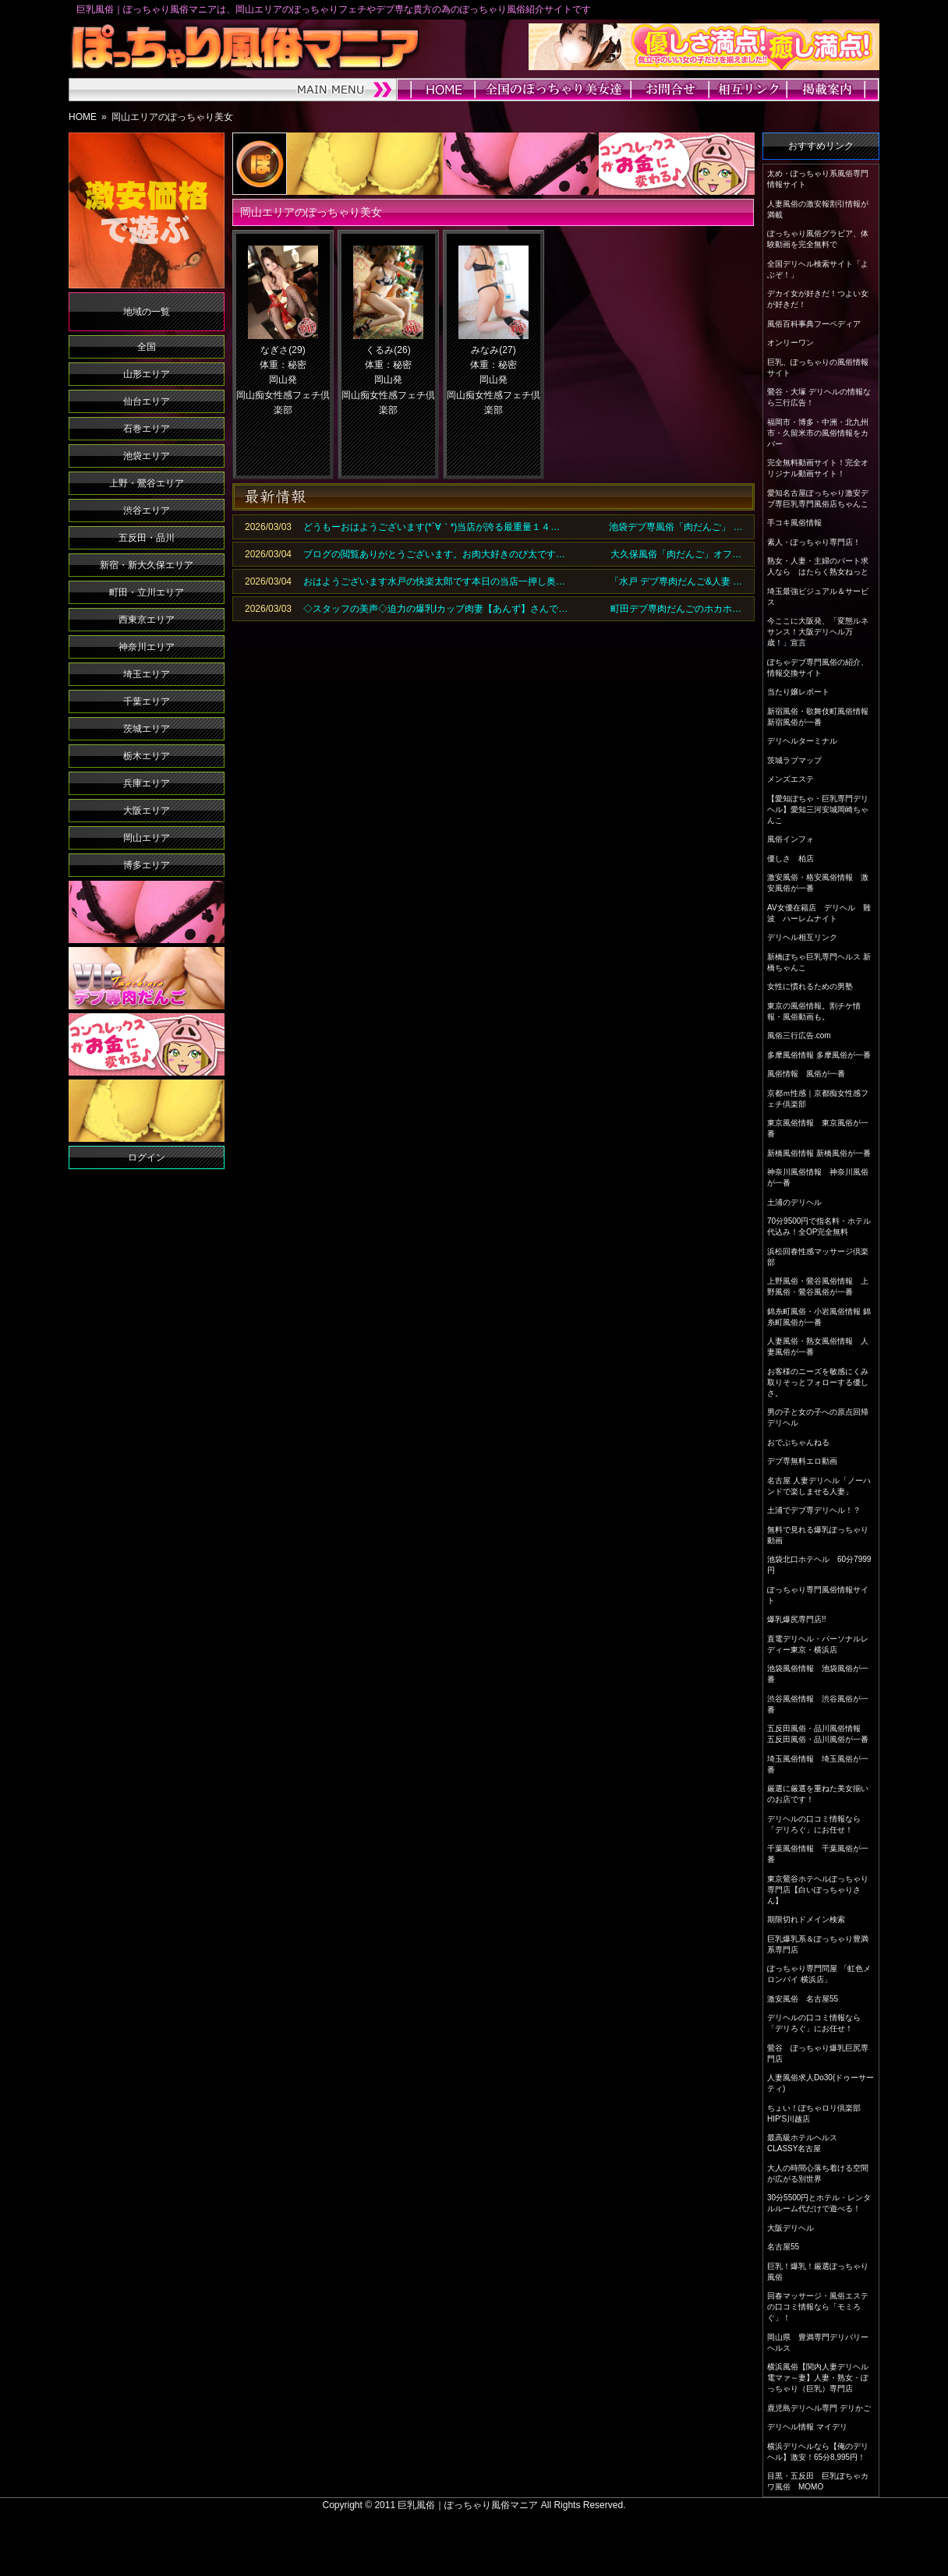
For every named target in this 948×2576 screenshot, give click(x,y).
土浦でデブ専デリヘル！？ (814, 1510)
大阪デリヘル (790, 2228)
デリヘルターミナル (802, 741)
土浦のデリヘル (794, 1202)
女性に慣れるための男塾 (810, 986)
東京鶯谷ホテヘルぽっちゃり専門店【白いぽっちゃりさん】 (817, 1890)
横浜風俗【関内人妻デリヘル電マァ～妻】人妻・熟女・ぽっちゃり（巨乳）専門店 (817, 2377)
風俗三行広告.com (799, 1035)
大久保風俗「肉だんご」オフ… (675, 554)
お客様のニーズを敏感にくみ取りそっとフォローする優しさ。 (817, 1382)
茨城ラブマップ (794, 760)
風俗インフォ (790, 839)
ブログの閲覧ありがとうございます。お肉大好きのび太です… (434, 554)
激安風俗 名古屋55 (802, 1999)
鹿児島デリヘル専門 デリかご (819, 2408)
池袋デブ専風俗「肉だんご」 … (675, 526)
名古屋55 (783, 2246)
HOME (83, 116)
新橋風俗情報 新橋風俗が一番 (819, 1153)
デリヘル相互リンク (802, 937)
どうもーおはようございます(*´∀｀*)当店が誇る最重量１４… (431, 526)
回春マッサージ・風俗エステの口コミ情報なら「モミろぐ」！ (817, 2307)
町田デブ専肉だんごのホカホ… (675, 608)
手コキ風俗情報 (794, 522)
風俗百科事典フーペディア (814, 324)
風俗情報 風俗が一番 (806, 1073)
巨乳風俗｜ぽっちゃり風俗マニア (468, 2505)
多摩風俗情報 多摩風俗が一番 (819, 1055)
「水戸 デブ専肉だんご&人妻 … (676, 581)
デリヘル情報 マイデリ (807, 2426)
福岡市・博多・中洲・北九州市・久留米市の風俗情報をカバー (817, 433)
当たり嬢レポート (798, 691)
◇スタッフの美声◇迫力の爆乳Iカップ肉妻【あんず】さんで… (435, 608)
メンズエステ (790, 779)
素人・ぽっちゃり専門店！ (814, 542)
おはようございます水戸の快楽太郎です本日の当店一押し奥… (434, 581)
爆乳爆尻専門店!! (796, 1619)
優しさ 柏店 (790, 858)
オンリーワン (790, 342)
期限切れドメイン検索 (806, 1919)
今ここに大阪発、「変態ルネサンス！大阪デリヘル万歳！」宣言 (817, 632)
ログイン (146, 1157)
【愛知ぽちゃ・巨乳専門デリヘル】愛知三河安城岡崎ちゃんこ (817, 809)
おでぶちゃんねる (798, 1442)
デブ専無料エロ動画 (802, 1461)
